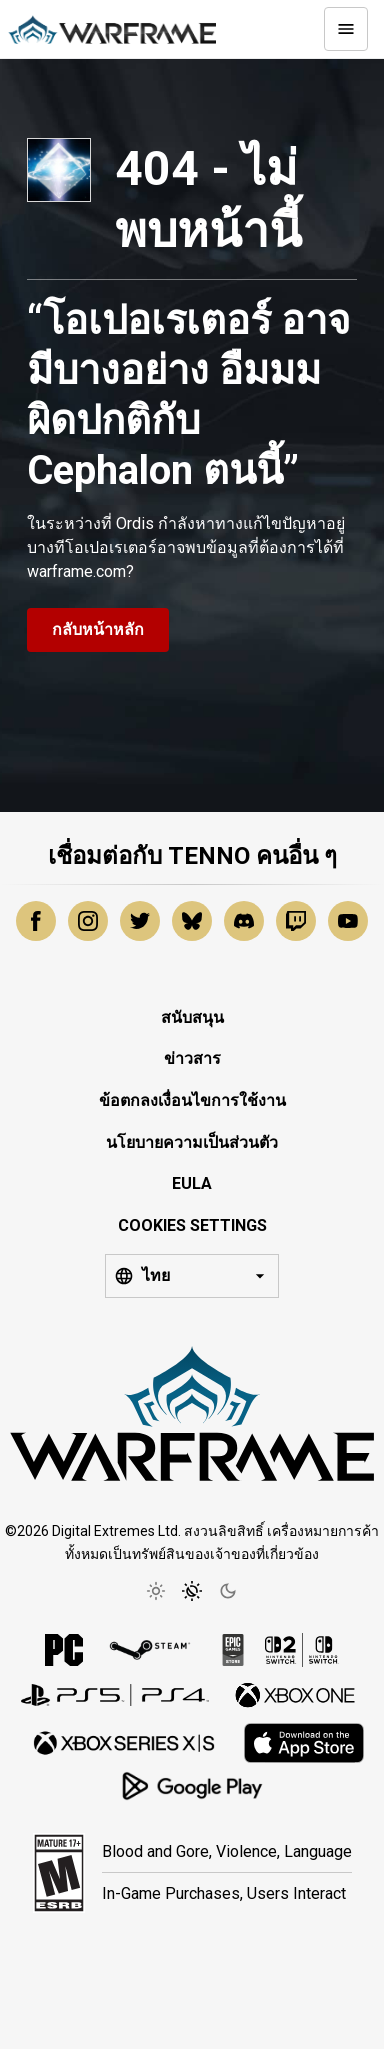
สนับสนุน (192, 1017)
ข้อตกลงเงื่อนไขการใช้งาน (192, 1100)
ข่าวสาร (192, 1058)
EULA (192, 1183)
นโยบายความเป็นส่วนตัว (192, 1142)
